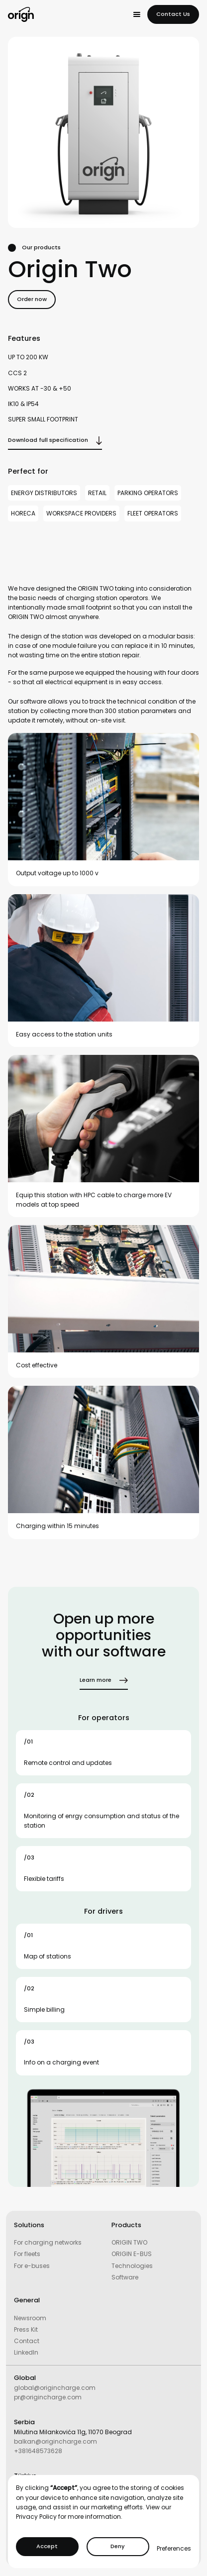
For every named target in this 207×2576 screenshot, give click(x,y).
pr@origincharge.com (48, 2397)
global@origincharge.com (55, 2387)
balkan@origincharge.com (55, 2441)
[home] (21, 14)
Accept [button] (47, 2546)
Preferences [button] (174, 2548)
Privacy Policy (36, 2516)
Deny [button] (117, 2546)
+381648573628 (38, 2451)
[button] (136, 14)
